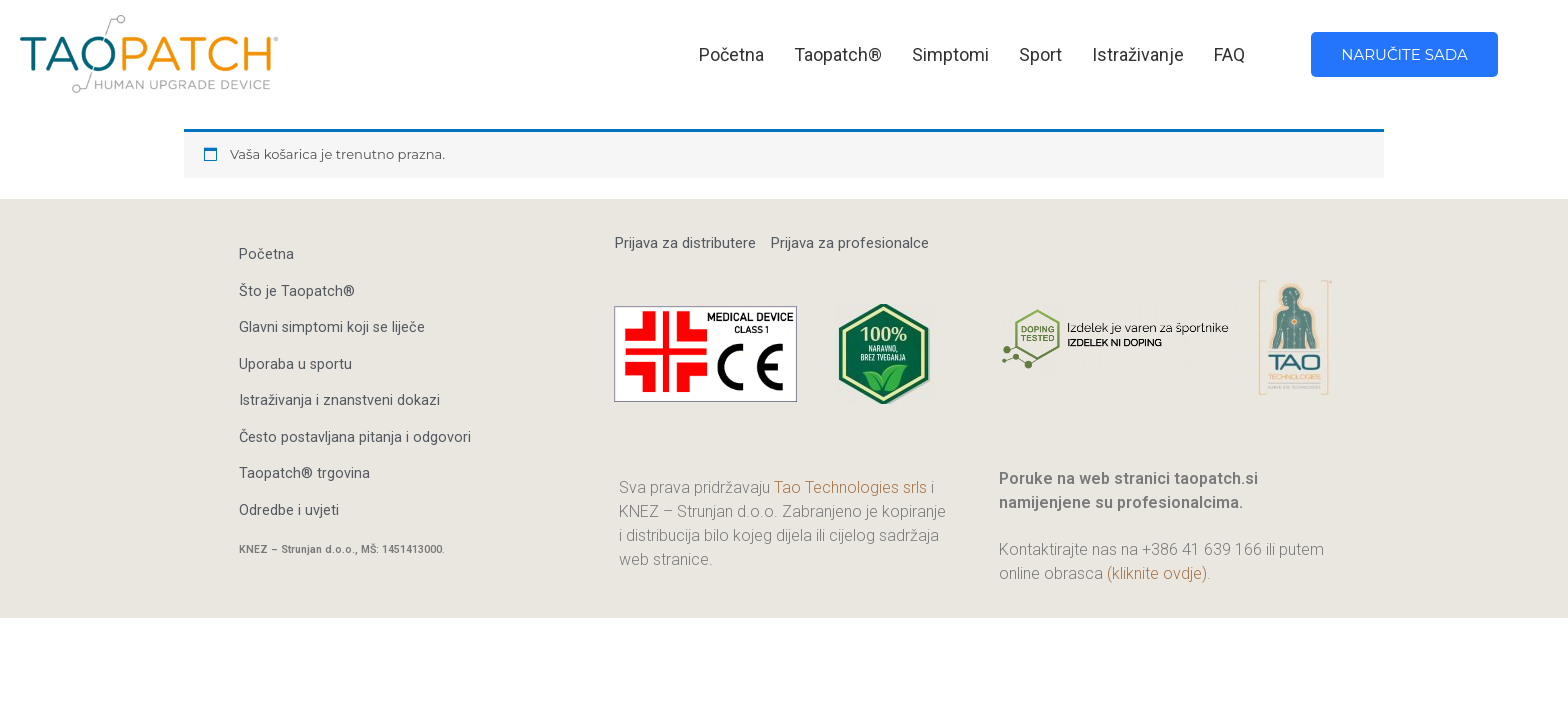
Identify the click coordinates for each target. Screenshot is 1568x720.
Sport (1040, 54)
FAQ (1229, 54)
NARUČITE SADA (1404, 54)
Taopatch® (838, 54)
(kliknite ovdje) (1157, 573)
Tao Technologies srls (850, 487)
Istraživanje (1138, 54)
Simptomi (950, 54)
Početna (731, 54)
